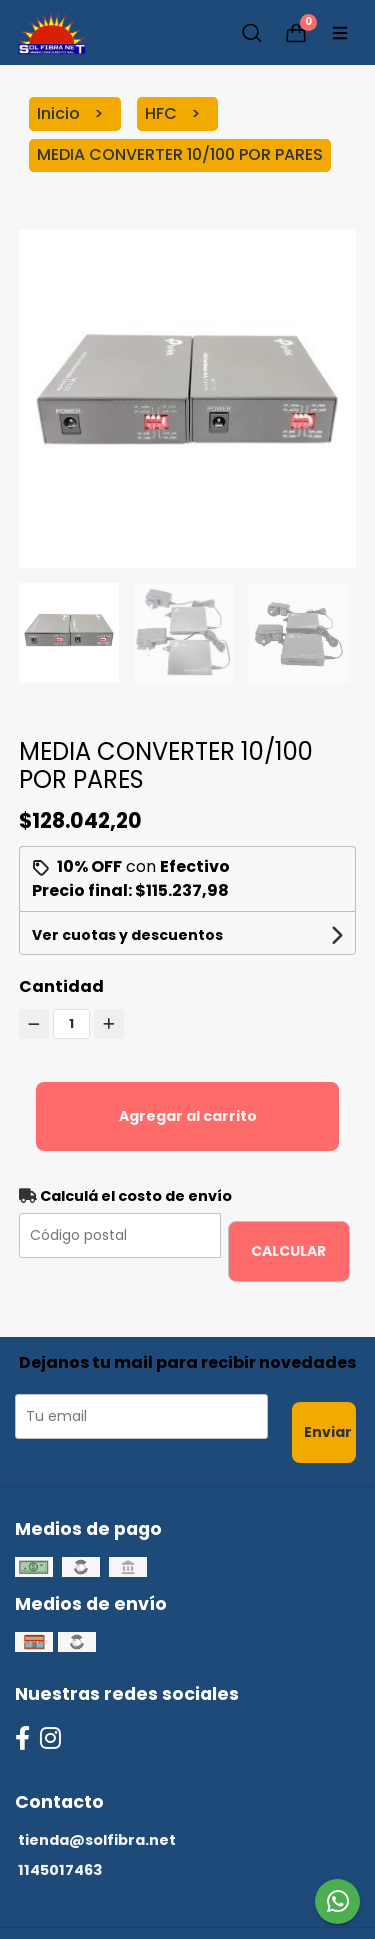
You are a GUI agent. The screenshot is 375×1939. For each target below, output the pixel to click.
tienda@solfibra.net (97, 1840)
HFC (163, 113)
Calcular (288, 1251)
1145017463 (60, 1870)
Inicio (60, 113)
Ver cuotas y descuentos (127, 935)
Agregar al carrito (188, 1116)
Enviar (328, 1432)
